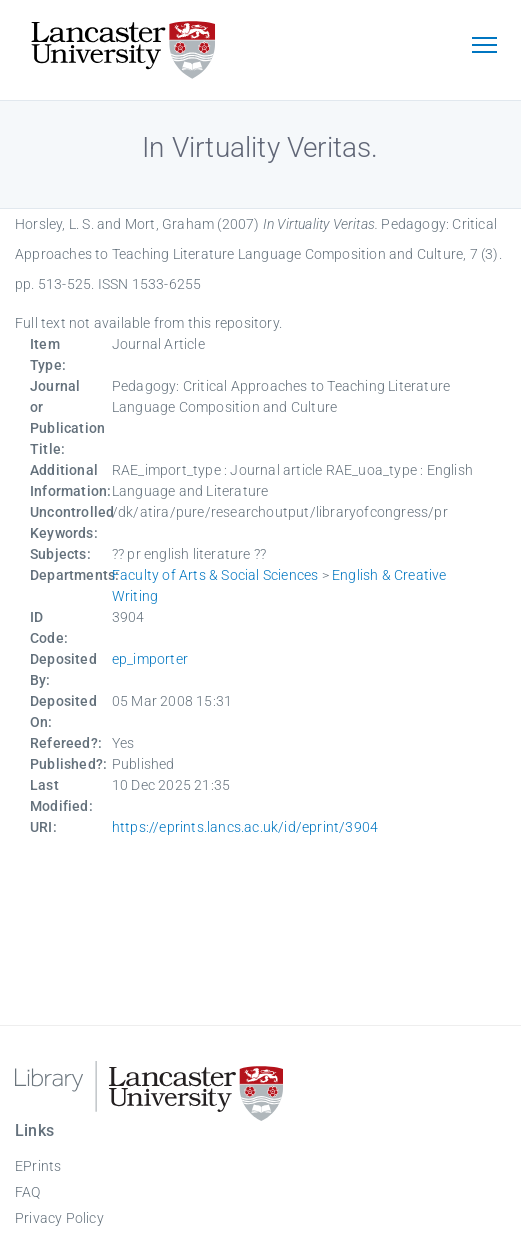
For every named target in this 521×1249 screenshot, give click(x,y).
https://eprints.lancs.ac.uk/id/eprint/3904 (245, 827)
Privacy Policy (59, 1218)
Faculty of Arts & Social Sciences (215, 575)
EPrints (38, 1166)
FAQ (28, 1192)
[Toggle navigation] (484, 47)
